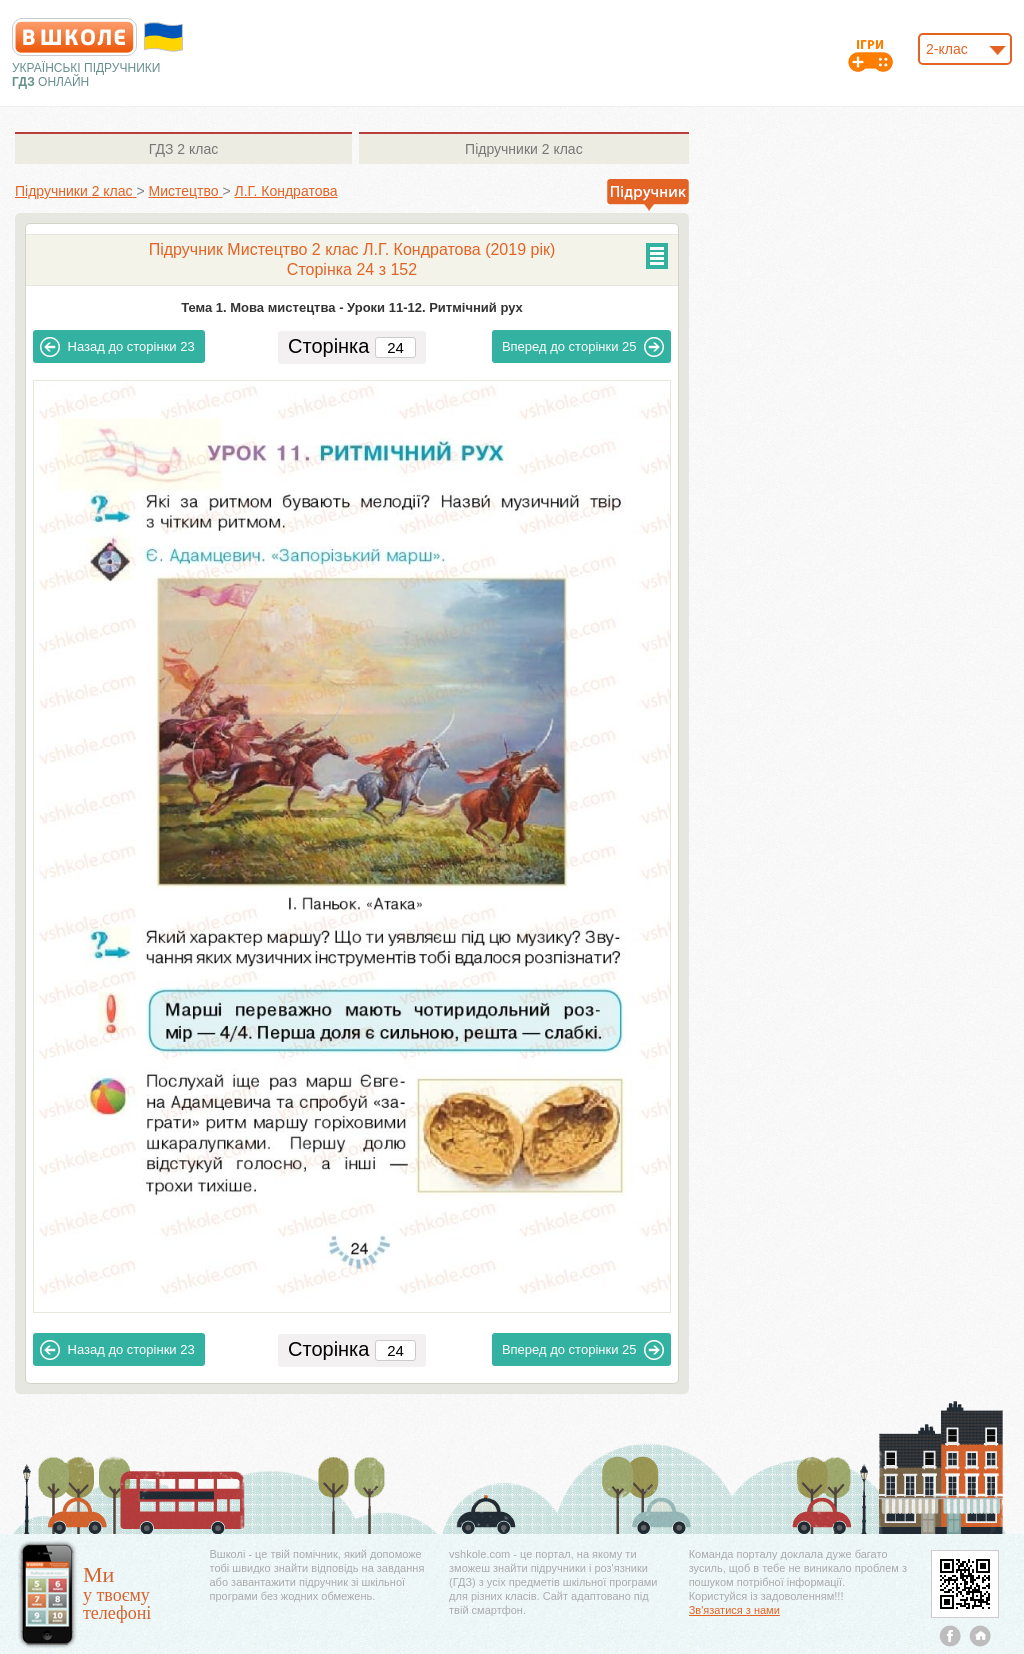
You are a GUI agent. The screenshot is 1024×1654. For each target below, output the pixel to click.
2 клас (183, 149)
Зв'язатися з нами (734, 1610)
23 (117, 347)
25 (583, 347)
